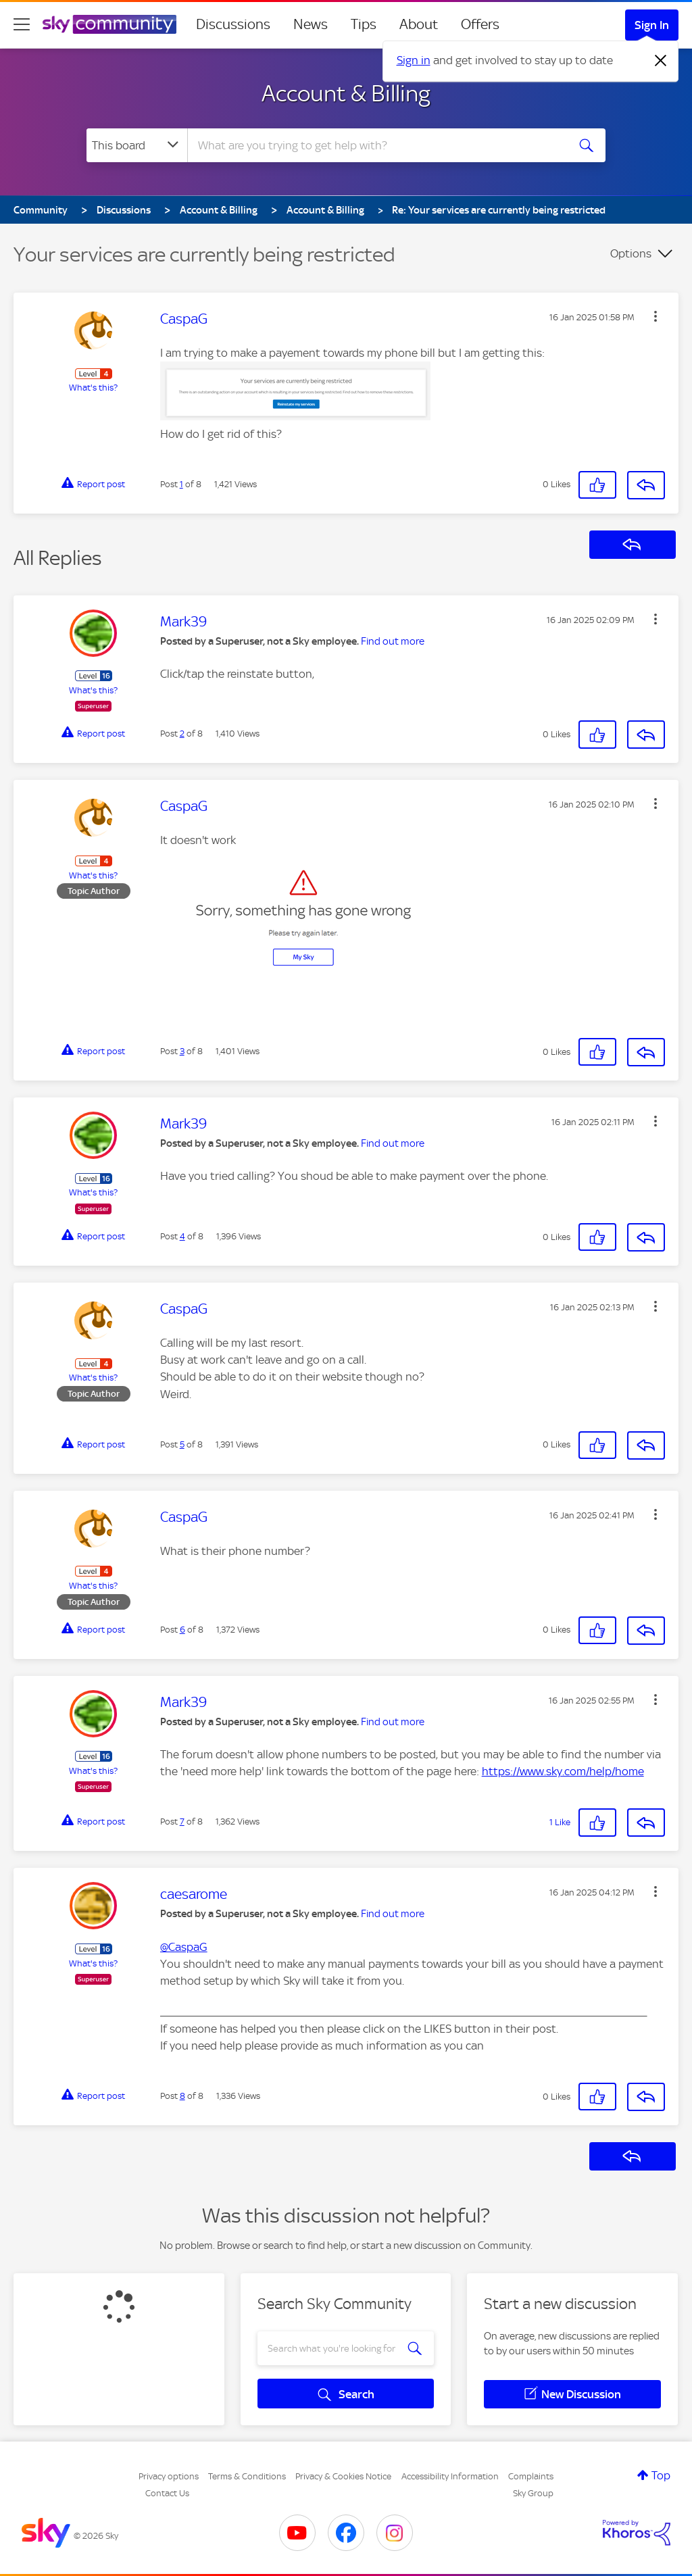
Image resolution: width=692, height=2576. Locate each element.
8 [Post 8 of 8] (182, 2096)
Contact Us (167, 2493)
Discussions (233, 24)
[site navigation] (22, 24)
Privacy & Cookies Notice (343, 2476)
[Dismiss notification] (661, 61)
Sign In (652, 25)
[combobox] (376, 145)
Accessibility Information (450, 2476)
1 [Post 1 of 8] (181, 484)
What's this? (93, 387)
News (310, 24)
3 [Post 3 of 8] (182, 1051)
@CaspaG (183, 1947)
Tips (363, 24)
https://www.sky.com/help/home (563, 1771)
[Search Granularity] (136, 145)
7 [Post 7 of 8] (182, 1821)
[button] (655, 316)
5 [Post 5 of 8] (182, 1444)
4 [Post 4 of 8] (182, 1236)
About (418, 24)
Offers (480, 24)
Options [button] (630, 253)
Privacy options (169, 2476)
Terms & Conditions (247, 2476)
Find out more (392, 641)
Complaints (530, 2476)
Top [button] (660, 2475)
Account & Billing (346, 93)
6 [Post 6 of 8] (182, 1630)
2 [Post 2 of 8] (182, 733)
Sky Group (533, 2493)
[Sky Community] (109, 24)
